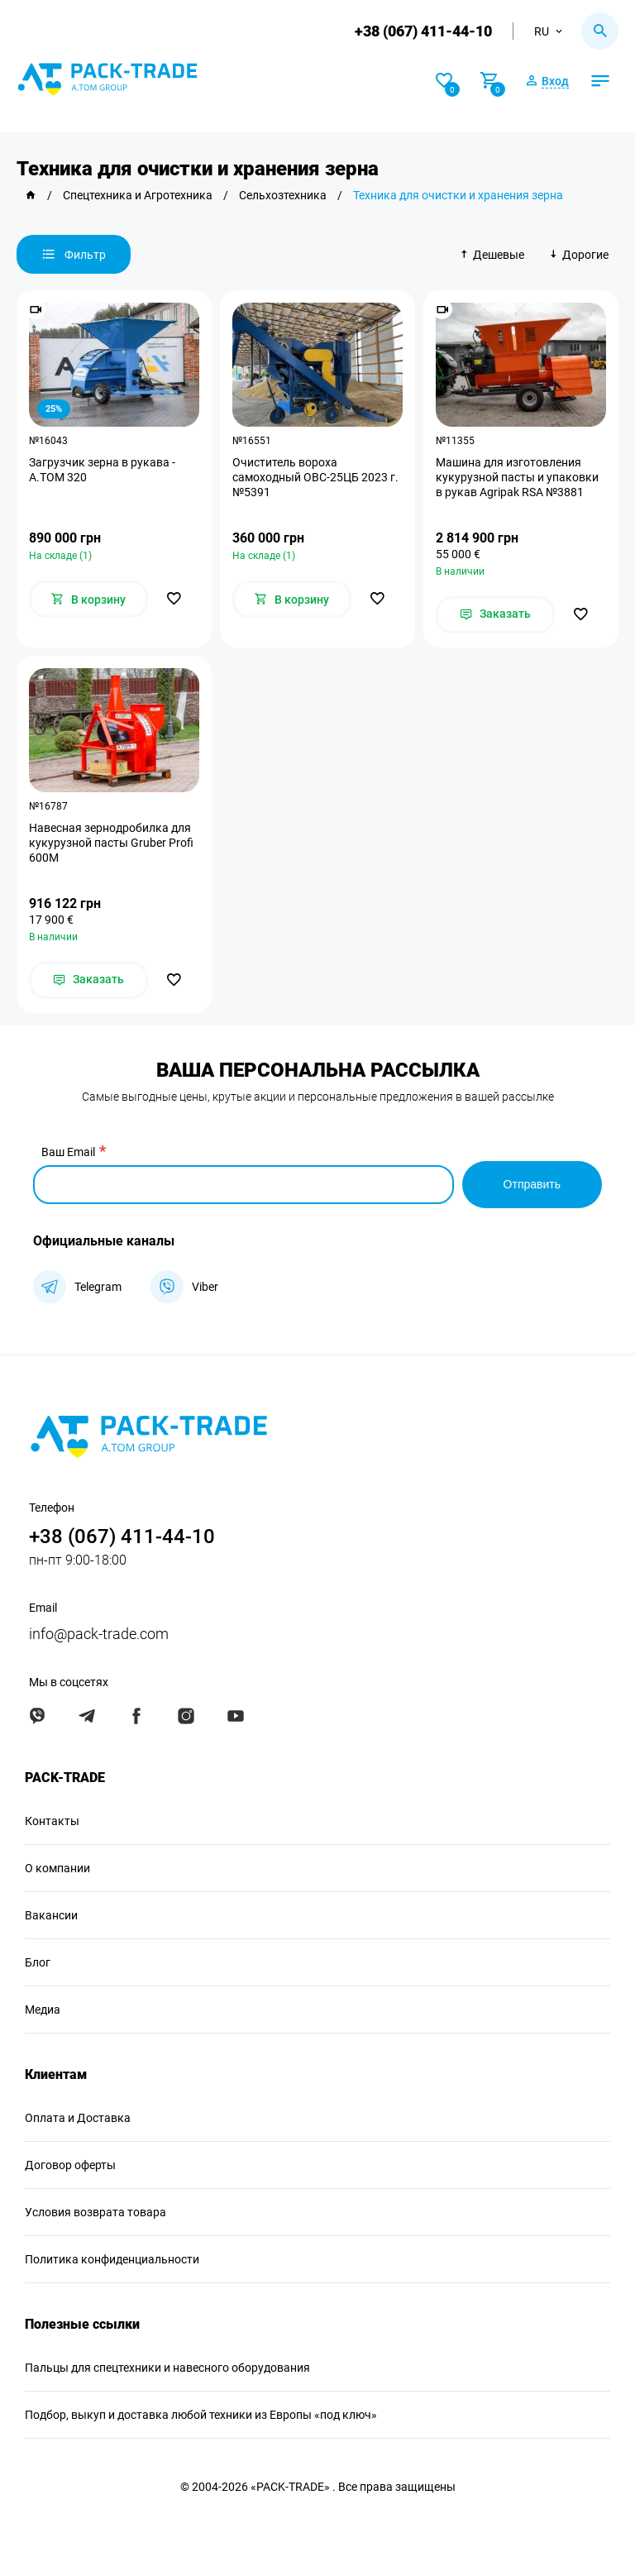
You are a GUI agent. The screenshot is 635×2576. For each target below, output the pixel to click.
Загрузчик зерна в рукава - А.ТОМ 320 (102, 470)
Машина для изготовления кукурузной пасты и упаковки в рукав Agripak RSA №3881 (517, 477)
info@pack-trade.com (99, 1633)
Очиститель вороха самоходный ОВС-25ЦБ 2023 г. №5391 (315, 477)
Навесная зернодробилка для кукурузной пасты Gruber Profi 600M (111, 842)
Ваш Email (68, 1152)
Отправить (532, 1184)
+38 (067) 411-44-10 (423, 31)
